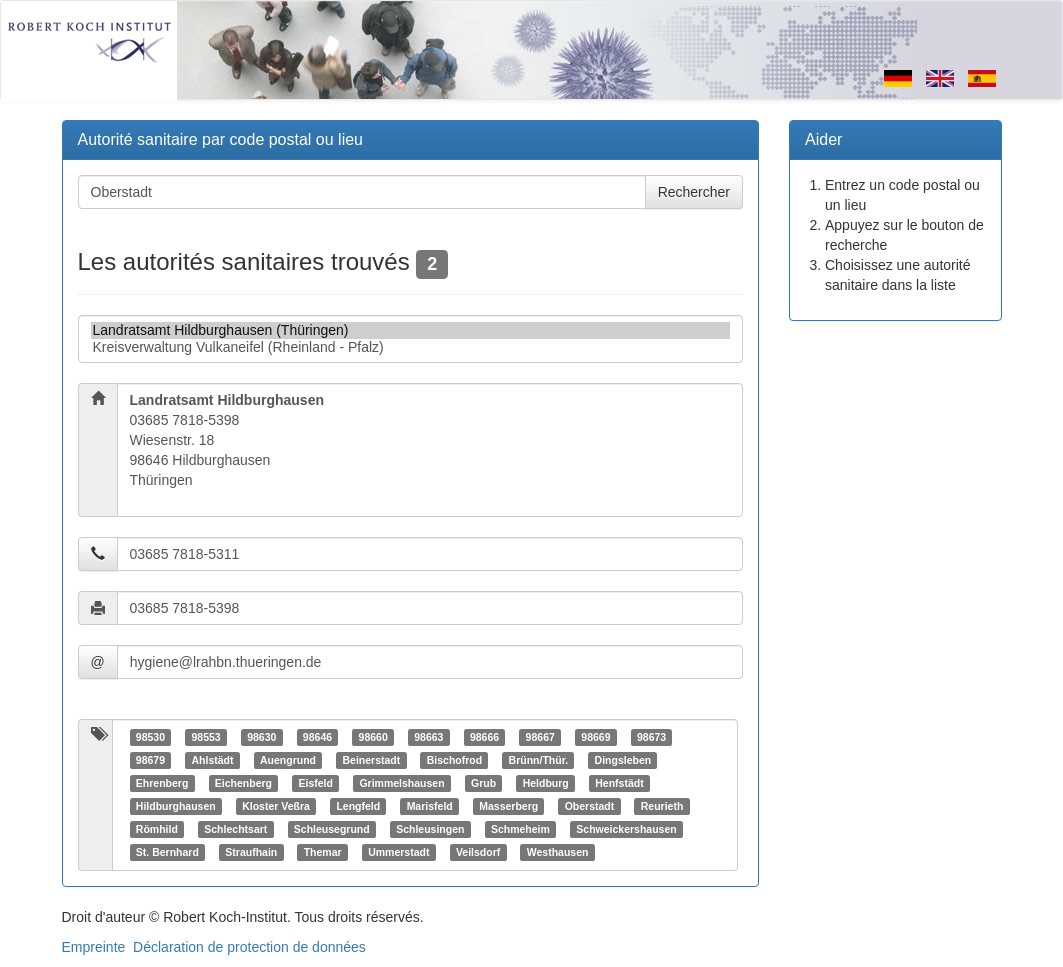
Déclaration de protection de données (249, 947)
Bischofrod (454, 760)
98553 (205, 737)
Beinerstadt (371, 760)
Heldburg (546, 783)
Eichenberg (243, 783)
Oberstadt (590, 806)
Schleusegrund (332, 829)
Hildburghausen (176, 806)
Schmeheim (520, 829)
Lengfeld (358, 806)
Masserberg (508, 806)
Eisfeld (315, 783)
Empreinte (94, 947)
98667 (540, 737)
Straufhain (251, 852)
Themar (323, 852)
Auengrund (288, 760)
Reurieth (662, 806)
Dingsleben (623, 760)
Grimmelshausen (401, 783)
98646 (317, 737)
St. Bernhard (167, 852)
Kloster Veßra (276, 806)
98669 (595, 737)
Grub (483, 783)
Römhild (157, 829)
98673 (651, 737)
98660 (373, 737)
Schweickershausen (626, 829)
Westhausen (558, 852)
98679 (150, 760)
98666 (484, 737)
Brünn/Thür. (539, 760)
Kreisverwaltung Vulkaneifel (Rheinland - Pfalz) (411, 347)
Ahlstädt (212, 760)
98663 (428, 737)
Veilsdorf (478, 852)
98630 (261, 737)
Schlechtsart (235, 829)
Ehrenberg (162, 783)
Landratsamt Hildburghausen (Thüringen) (411, 330)
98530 (150, 737)
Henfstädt (619, 783)
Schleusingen (430, 829)
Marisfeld (430, 806)
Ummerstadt (398, 852)
